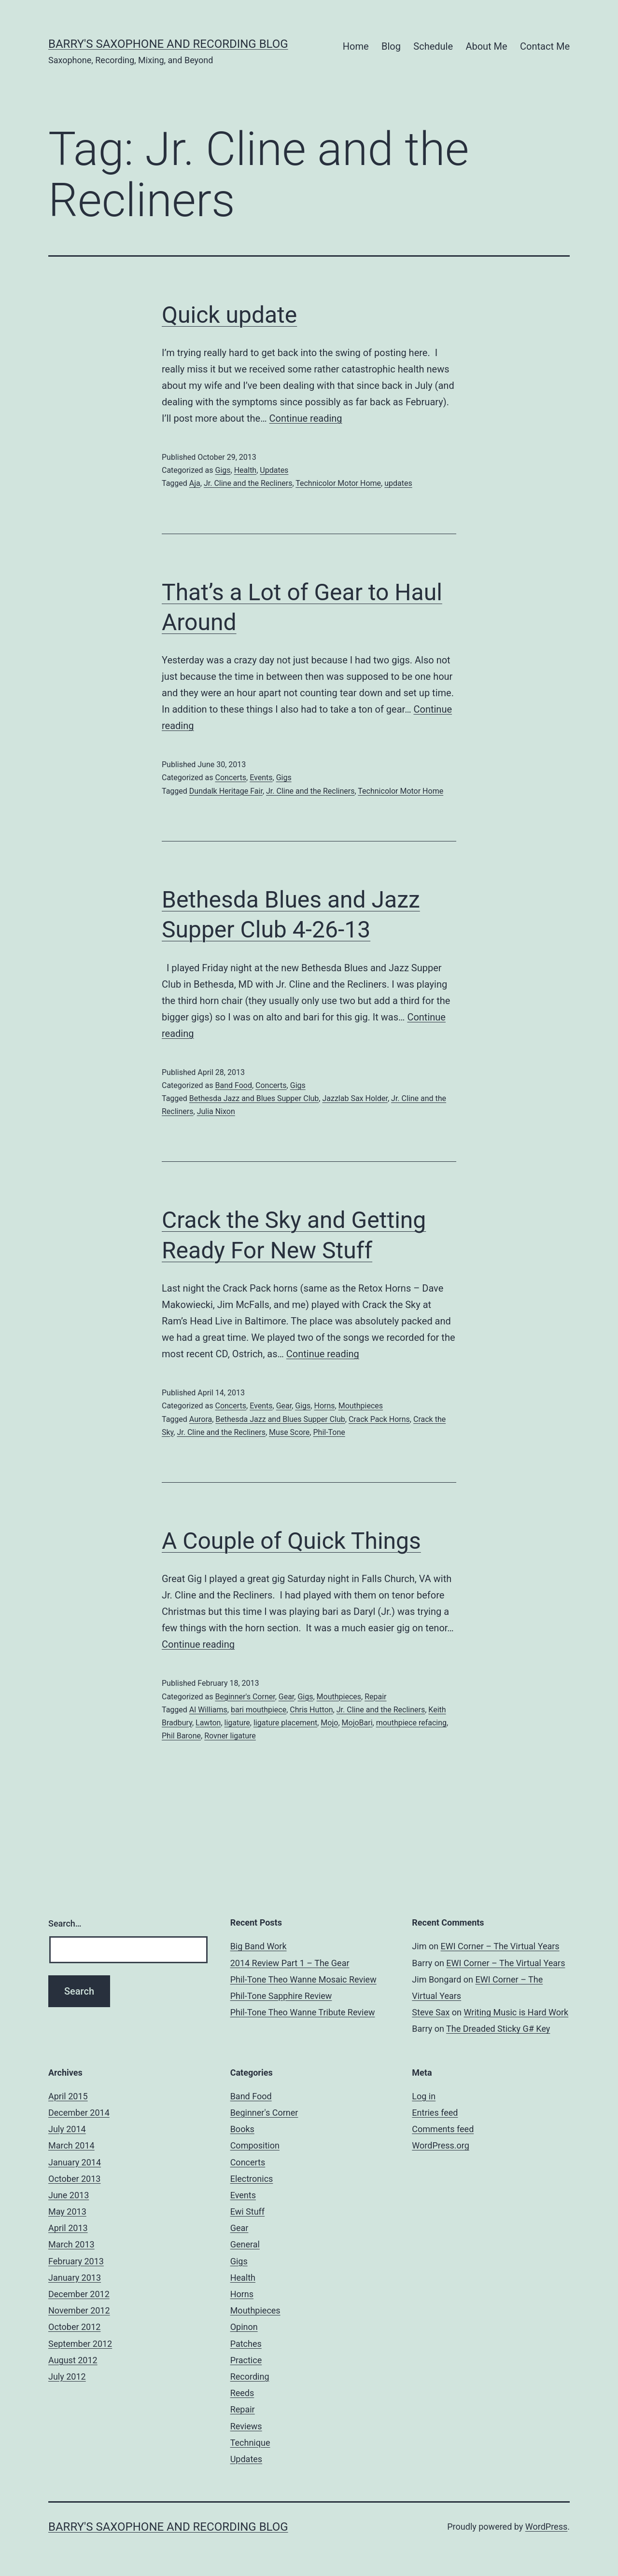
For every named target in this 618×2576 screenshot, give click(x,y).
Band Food (233, 1085)
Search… (65, 1923)
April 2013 (68, 2228)
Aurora (200, 1419)
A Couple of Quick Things (291, 1541)
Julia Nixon (216, 1111)
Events (261, 777)
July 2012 (67, 2376)
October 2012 (74, 2327)
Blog (391, 46)
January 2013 (74, 2278)
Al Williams (208, 1709)
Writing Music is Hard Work (516, 2012)
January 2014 (74, 2162)
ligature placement (285, 1722)
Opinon (244, 2327)
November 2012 (79, 2310)
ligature (237, 1722)
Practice (246, 2360)
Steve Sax (430, 2012)
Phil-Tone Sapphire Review (281, 1996)
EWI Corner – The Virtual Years (500, 1946)
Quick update (229, 315)
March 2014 (71, 2145)
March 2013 (71, 2244)
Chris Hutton (311, 1709)
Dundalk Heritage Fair (226, 791)
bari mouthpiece (258, 1709)
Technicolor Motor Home (338, 483)
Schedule (433, 46)
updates (398, 483)
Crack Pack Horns (379, 1419)
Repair (375, 1696)
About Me (486, 46)
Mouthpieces (360, 1405)
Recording (249, 2376)
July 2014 (67, 2129)
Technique (250, 2443)
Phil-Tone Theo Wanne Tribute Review (302, 2012)
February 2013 (76, 2261)
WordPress (546, 2526)
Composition (255, 2145)
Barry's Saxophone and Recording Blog (168, 44)
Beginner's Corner (245, 1696)
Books (242, 2129)
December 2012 (79, 2294)
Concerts (230, 777)
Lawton (208, 1722)
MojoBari (357, 1722)
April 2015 (68, 2096)
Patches (246, 2344)
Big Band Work (258, 1946)
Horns (324, 1405)
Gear (284, 1405)
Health (245, 470)
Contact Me (545, 46)
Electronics (251, 2179)
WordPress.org (440, 2145)
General (245, 2244)
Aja (194, 483)
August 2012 (73, 2360)
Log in (423, 2096)
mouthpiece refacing (411, 1722)
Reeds (242, 2393)
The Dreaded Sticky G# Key (498, 2029)
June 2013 (68, 2195)
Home (356, 46)
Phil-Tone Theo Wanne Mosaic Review (303, 1979)
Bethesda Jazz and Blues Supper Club (254, 1098)
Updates (274, 470)
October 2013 (74, 2179)
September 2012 (80, 2344)
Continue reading (305, 418)
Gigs (222, 470)
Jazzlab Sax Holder (354, 1098)
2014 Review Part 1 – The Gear (290, 1963)
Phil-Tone (329, 1432)
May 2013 (67, 2211)
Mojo (329, 1722)
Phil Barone (181, 1735)
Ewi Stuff (247, 2211)
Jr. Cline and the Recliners (248, 483)
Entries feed (435, 2113)
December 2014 (79, 2113)
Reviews (246, 2426)
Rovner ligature (230, 1735)
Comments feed (443, 2129)
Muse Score (289, 1432)
